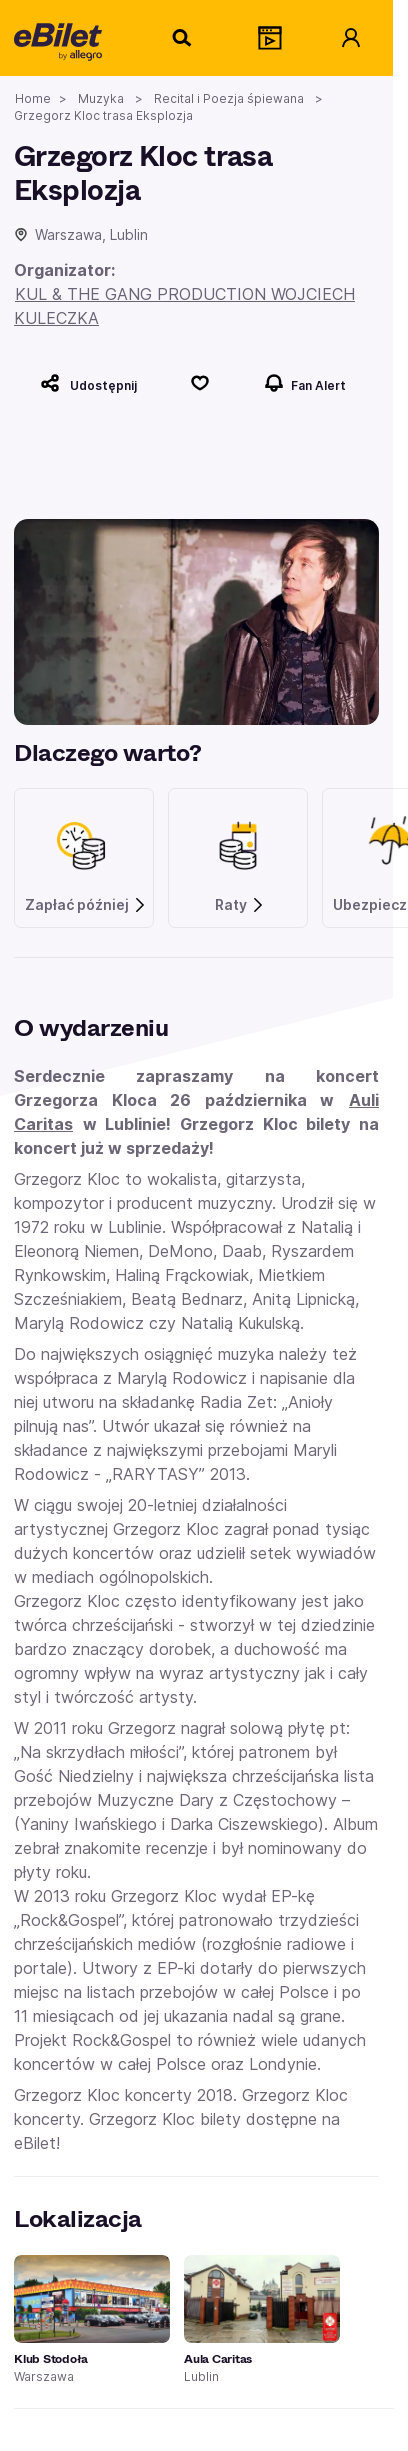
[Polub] (201, 383)
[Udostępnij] (88, 383)
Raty (240, 905)
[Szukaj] (183, 38)
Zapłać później (86, 905)
